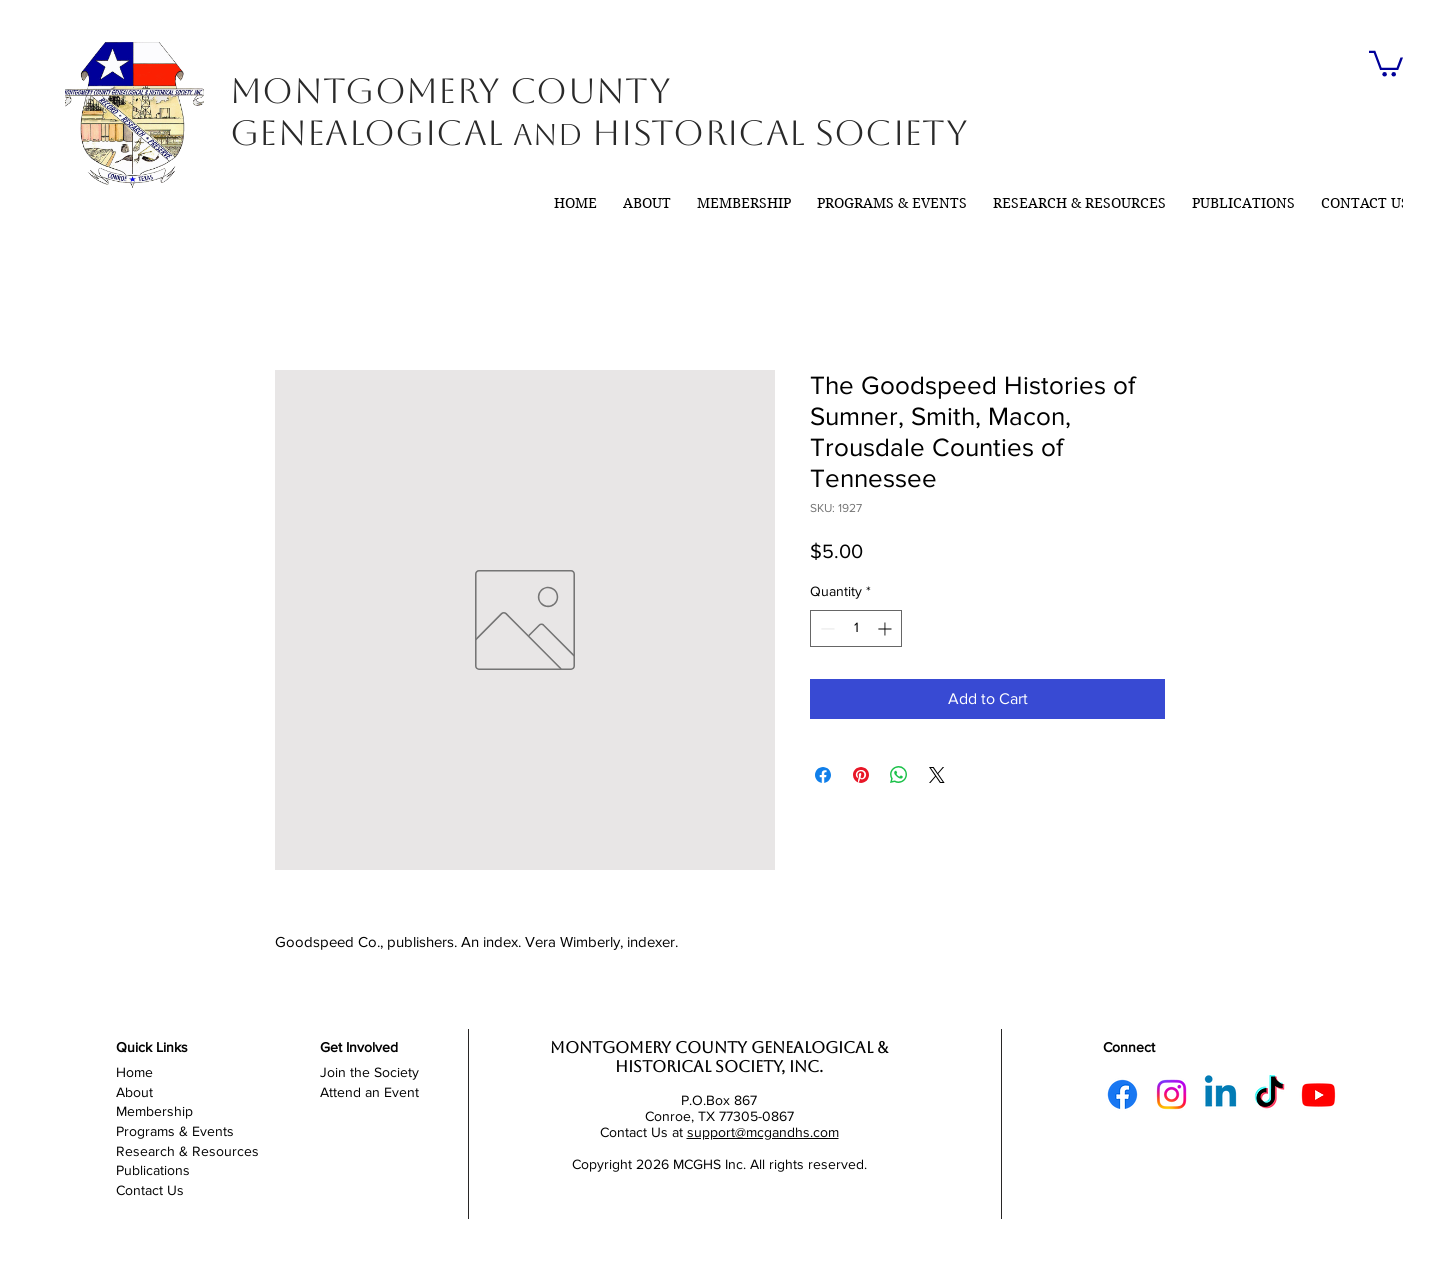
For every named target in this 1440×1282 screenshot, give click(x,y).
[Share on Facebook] (823, 775)
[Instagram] (1171, 1094)
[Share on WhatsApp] (899, 775)
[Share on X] (937, 775)
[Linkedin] (1220, 1094)
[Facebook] (1122, 1094)
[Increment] (886, 628)
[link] (1386, 62)
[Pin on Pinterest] (861, 775)
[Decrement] (825, 628)
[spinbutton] (856, 628)
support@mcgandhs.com (763, 1132)
